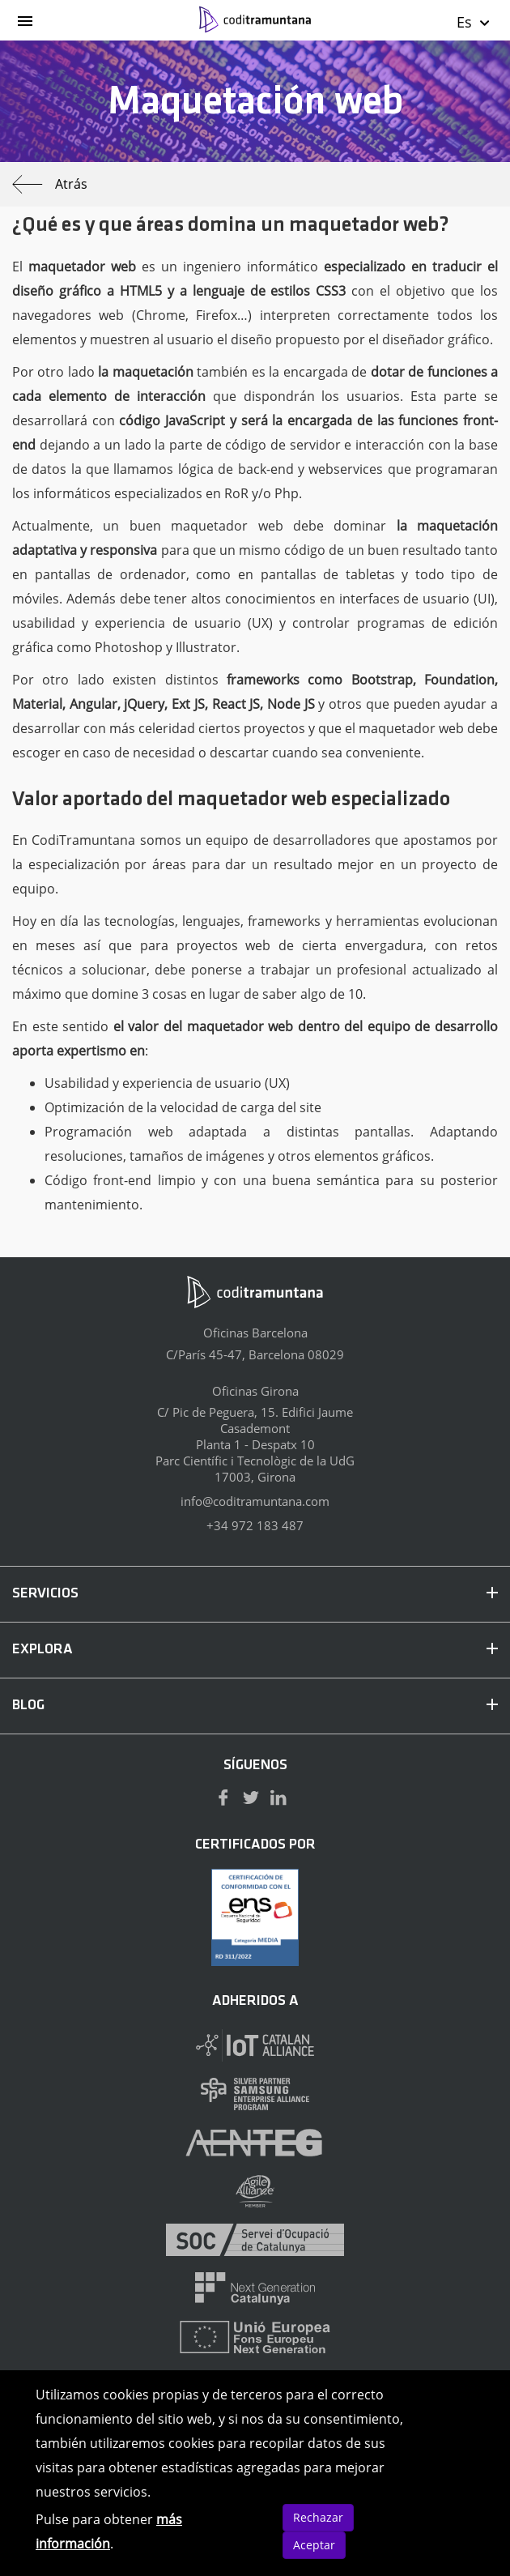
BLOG (255, 1705)
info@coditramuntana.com (255, 1501)
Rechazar (318, 2517)
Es (474, 22)
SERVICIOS (255, 1593)
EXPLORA (255, 1649)
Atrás (49, 184)
